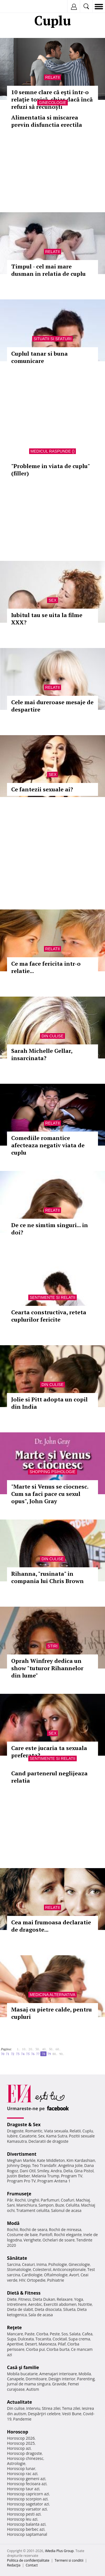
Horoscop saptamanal (27, 2534)
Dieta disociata (48, 2309)
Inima (41, 2264)
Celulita (73, 2205)
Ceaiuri (28, 2264)
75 (27, 2054)
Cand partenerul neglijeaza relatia (49, 1776)
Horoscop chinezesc (25, 2458)
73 (17, 2054)
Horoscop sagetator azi (28, 2504)
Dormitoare (36, 2378)
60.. (57, 2049)
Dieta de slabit (20, 2309)
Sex (52, 600)
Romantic (34, 2131)
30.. (37, 2049)
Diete (12, 2299)
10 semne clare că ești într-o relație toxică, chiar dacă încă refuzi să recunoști (52, 99)
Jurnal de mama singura (28, 2384)
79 (49, 2054)
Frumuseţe (19, 2194)
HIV (22, 2280)
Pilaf (62, 2344)
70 (2, 2054)
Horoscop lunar (21, 2468)
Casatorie (28, 2136)
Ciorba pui (35, 2349)
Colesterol (42, 2269)
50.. (51, 2049)
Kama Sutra (56, 2136)
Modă (13, 2223)
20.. (31, 2049)
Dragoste (15, 2131)
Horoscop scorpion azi (27, 2499)
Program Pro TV (21, 2181)
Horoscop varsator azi (27, 2509)
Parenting (86, 2378)
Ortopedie (36, 2280)
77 (37, 2054)
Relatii (52, 77)
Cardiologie (32, 2274)
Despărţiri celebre (44, 2413)
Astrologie (16, 2463)
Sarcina (13, 2264)
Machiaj (83, 2200)
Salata (75, 2333)
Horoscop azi (19, 2448)
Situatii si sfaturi (53, 339)
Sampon (45, 2205)
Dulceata (26, 2339)
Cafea (87, 2333)
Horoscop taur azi (23, 2488)
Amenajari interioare (58, 2373)
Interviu (33, 2408)
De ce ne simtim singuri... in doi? (49, 1228)
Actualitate (19, 2402)
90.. (61, 2054)
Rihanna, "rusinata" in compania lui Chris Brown (47, 1577)
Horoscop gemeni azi (26, 2478)
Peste (55, 2333)
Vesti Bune (71, 2413)
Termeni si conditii (69, 2560)
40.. (44, 2049)
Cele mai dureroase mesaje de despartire (52, 705)
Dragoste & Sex (24, 2124)
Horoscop (17, 2432)
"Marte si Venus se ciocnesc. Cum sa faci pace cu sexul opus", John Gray (49, 1494)
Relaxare (65, 2299)
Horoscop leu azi (22, 2519)
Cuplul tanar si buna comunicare (39, 357)
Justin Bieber (18, 2175)
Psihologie (57, 2264)
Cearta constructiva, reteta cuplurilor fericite (48, 1315)
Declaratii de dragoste (49, 2141)
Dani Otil (28, 2170)
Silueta (69, 2309)
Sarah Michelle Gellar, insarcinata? (41, 1054)
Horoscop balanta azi (26, 2524)
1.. (18, 2049)
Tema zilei (71, 2408)
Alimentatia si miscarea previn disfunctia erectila (46, 121)
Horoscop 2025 (21, 2443)
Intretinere (17, 2304)
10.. (24, 2049)
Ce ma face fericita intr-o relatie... (46, 967)
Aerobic (35, 2304)
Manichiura (26, 2205)
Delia (68, 2170)
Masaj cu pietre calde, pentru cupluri (51, 2013)
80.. (54, 2054)
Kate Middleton (51, 2160)
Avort (74, 2274)
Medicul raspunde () (52, 451)
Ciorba (42, 2333)
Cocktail (60, 2339)
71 (7, 2054)
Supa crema (79, 2339)
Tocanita (43, 2339)
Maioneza (47, 2344)
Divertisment (21, 2154)
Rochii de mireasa (65, 2229)
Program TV (71, 2175)
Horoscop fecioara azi (26, 2483)
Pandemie (22, 2419)
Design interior (61, 2378)
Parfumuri (50, 2200)
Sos (64, 2333)
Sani (11, 2205)
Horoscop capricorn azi (28, 2493)
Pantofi (45, 2234)
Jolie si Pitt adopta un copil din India (49, 1403)
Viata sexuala (56, 2131)
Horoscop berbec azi (26, 2529)
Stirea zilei (51, 2408)
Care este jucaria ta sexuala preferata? (49, 1751)
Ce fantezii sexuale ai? (42, 789)
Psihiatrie (55, 2280)
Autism (32, 2389)
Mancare (15, 2333)
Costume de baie (22, 2234)
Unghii (33, 2200)
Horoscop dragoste (24, 2453)
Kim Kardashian (80, 2160)
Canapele (15, 2378)
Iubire (12, 2136)
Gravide (59, 2384)
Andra (56, 2170)
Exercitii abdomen (60, 2304)
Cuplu (87, 2131)
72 (12, 2054)
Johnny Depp (19, 2165)
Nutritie (85, 2304)
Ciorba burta (57, 2349)
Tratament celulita (33, 2210)
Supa (11, 2339)
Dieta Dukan (43, 2299)
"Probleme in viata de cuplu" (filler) (50, 469)
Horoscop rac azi (22, 2473)
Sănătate (17, 2258)
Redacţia (13, 2565)
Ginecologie (52, 102)
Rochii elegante (68, 2234)
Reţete (14, 2327)
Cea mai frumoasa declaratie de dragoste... (51, 1925)
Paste (30, 2333)
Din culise (52, 1036)
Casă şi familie (23, 2367)
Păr (10, 2200)
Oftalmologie (55, 2274)
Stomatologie (19, 2269)
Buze (59, 2205)
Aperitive (15, 2344)
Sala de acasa (40, 2314)
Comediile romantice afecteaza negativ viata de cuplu (48, 1145)
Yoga (78, 2299)
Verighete (32, 2240)
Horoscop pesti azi (24, 2514)
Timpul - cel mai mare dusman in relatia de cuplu (48, 270)
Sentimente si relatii (52, 1297)
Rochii (20, 2200)
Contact (32, 2565)
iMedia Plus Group (59, 2550)
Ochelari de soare (59, 2240)
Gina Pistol (84, 2170)
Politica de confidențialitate (28, 2560)
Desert (31, 2344)
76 (32, 2054)
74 (22, 2054)
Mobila (84, 2373)
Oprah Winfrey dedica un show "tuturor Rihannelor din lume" (47, 1668)
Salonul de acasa (66, 2210)
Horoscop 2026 (21, 2438)
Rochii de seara (33, 2229)
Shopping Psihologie (52, 1471)
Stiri (53, 1646)
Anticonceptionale (69, 2269)
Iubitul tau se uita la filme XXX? (46, 618)
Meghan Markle (21, 2160)
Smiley (43, 2170)
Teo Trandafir (44, 2165)
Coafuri (67, 2200)
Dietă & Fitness (24, 2293)
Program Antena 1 (54, 2181)
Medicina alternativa (52, 1994)
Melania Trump (45, 2175)
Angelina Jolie (70, 2165)
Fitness (24, 2299)
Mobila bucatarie (22, 2373)
